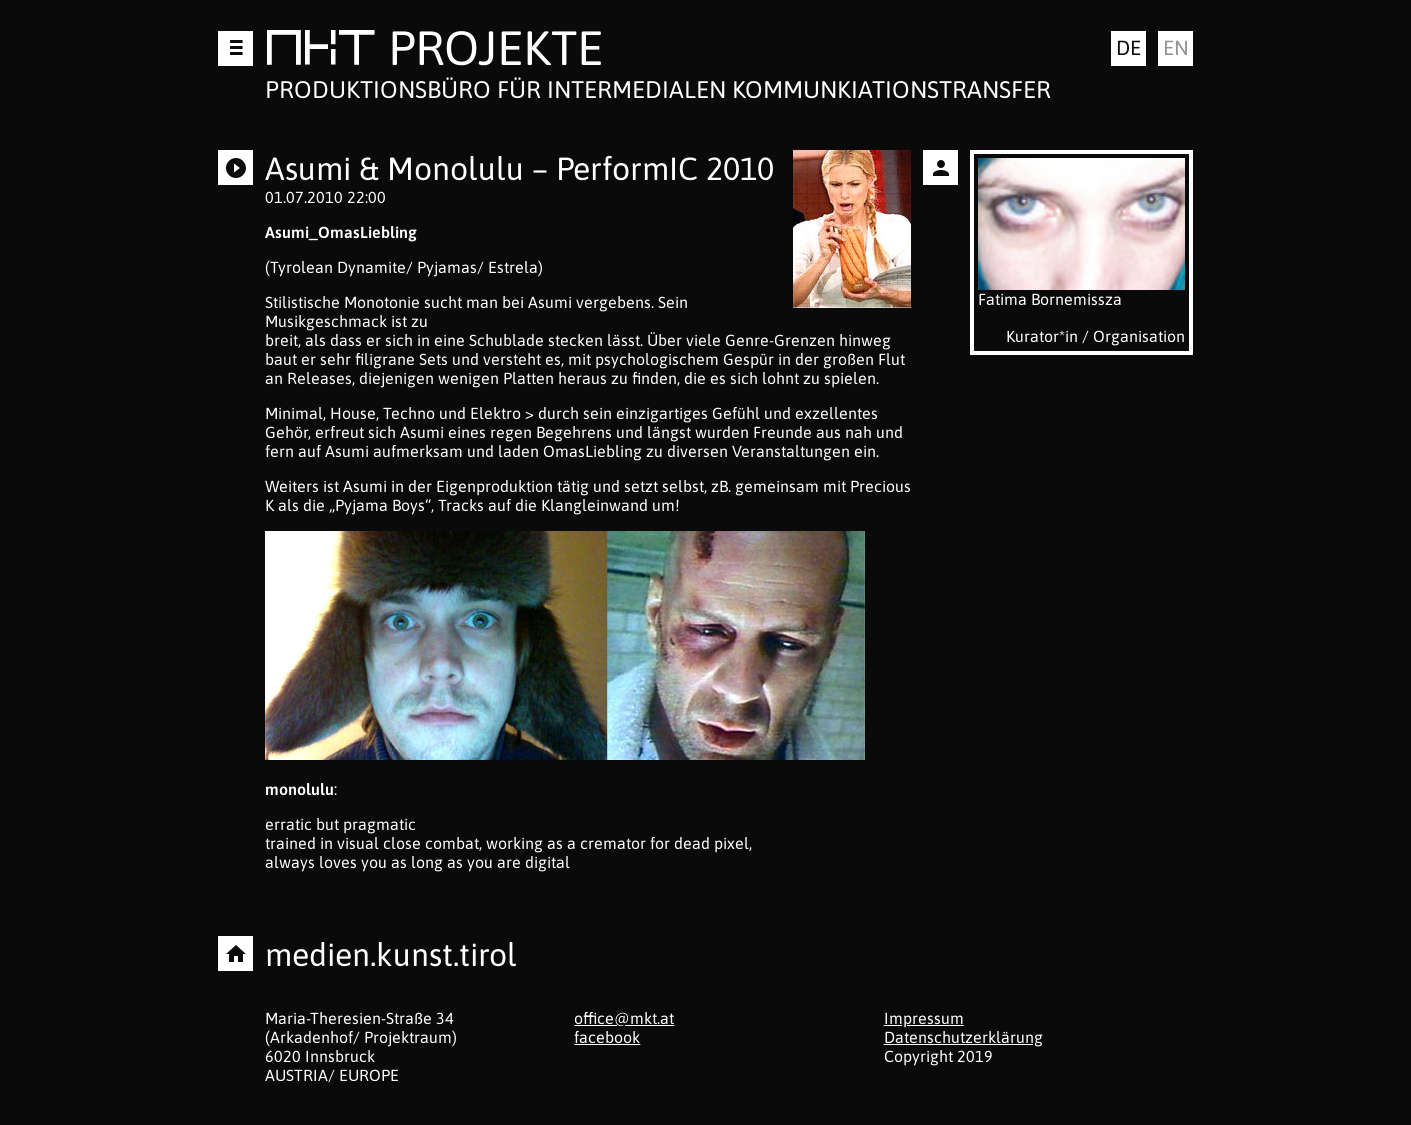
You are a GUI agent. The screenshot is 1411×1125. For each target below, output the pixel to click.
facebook (607, 1037)
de (1128, 47)
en (1176, 47)
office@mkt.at (624, 1018)
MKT (320, 51)
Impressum (924, 1018)
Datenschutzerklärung (963, 1037)
